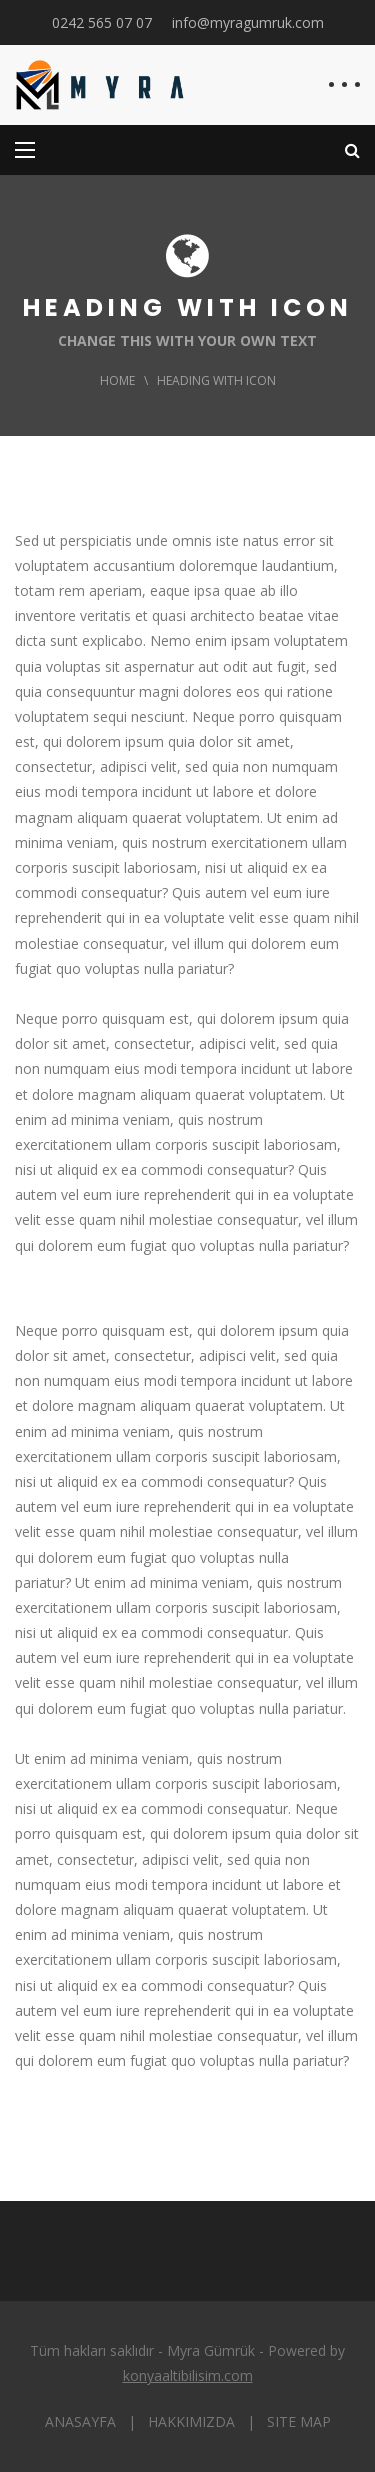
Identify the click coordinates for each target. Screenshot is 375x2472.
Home (117, 380)
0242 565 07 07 (102, 22)
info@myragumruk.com (248, 22)
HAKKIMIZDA (191, 2421)
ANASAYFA (80, 2421)
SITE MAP (299, 2421)
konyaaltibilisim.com (188, 2375)
